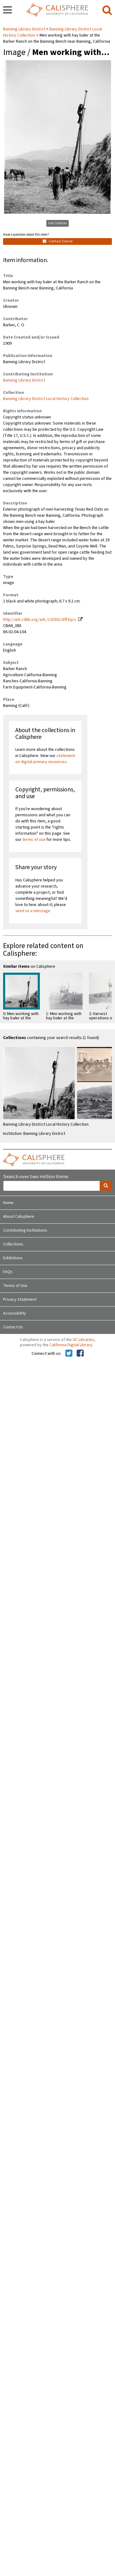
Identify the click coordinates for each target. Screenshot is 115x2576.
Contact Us (13, 1327)
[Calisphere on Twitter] (68, 1353)
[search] (107, 10)
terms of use (33, 840)
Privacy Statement (19, 1299)
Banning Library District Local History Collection (46, 399)
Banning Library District (24, 29)
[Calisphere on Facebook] (80, 1353)
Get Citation (57, 223)
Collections (13, 1244)
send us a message (32, 911)
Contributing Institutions (25, 1230)
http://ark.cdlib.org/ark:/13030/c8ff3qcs (39, 620)
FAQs (8, 1272)
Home (8, 1203)
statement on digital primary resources (45, 759)
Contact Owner (58, 241)
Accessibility (14, 1313)
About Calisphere (18, 1217)
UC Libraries (83, 1340)
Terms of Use (15, 1286)
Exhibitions (13, 1258)
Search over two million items (35, 1176)
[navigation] (7, 10)
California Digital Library (70, 1345)
